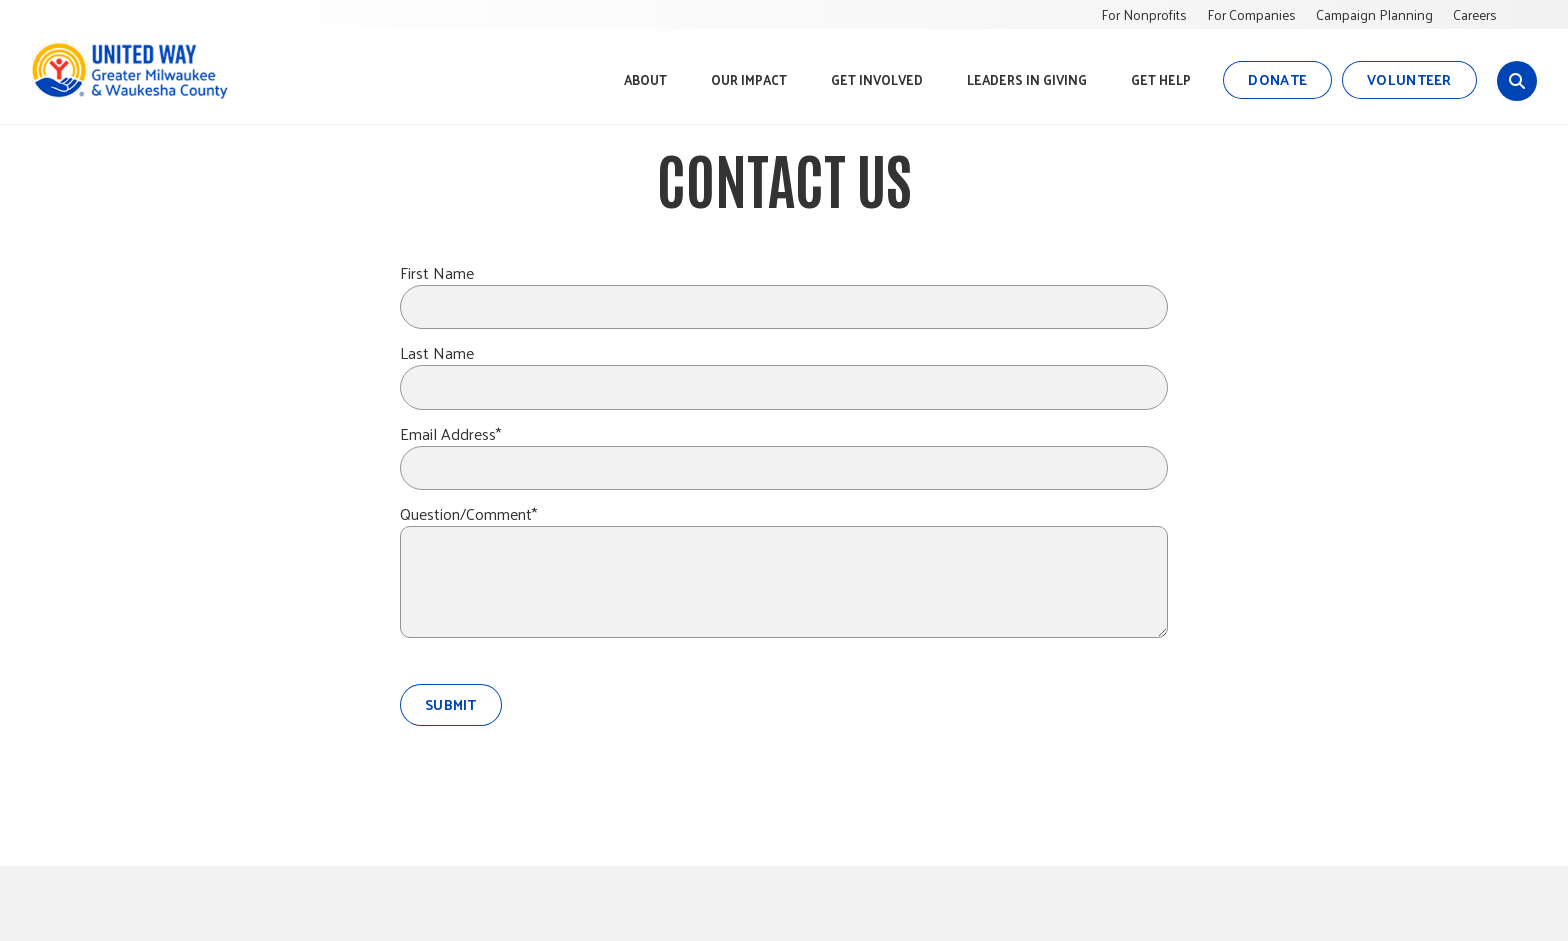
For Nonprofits (1144, 14)
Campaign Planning (1374, 14)
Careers (1475, 14)
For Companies (1251, 14)
